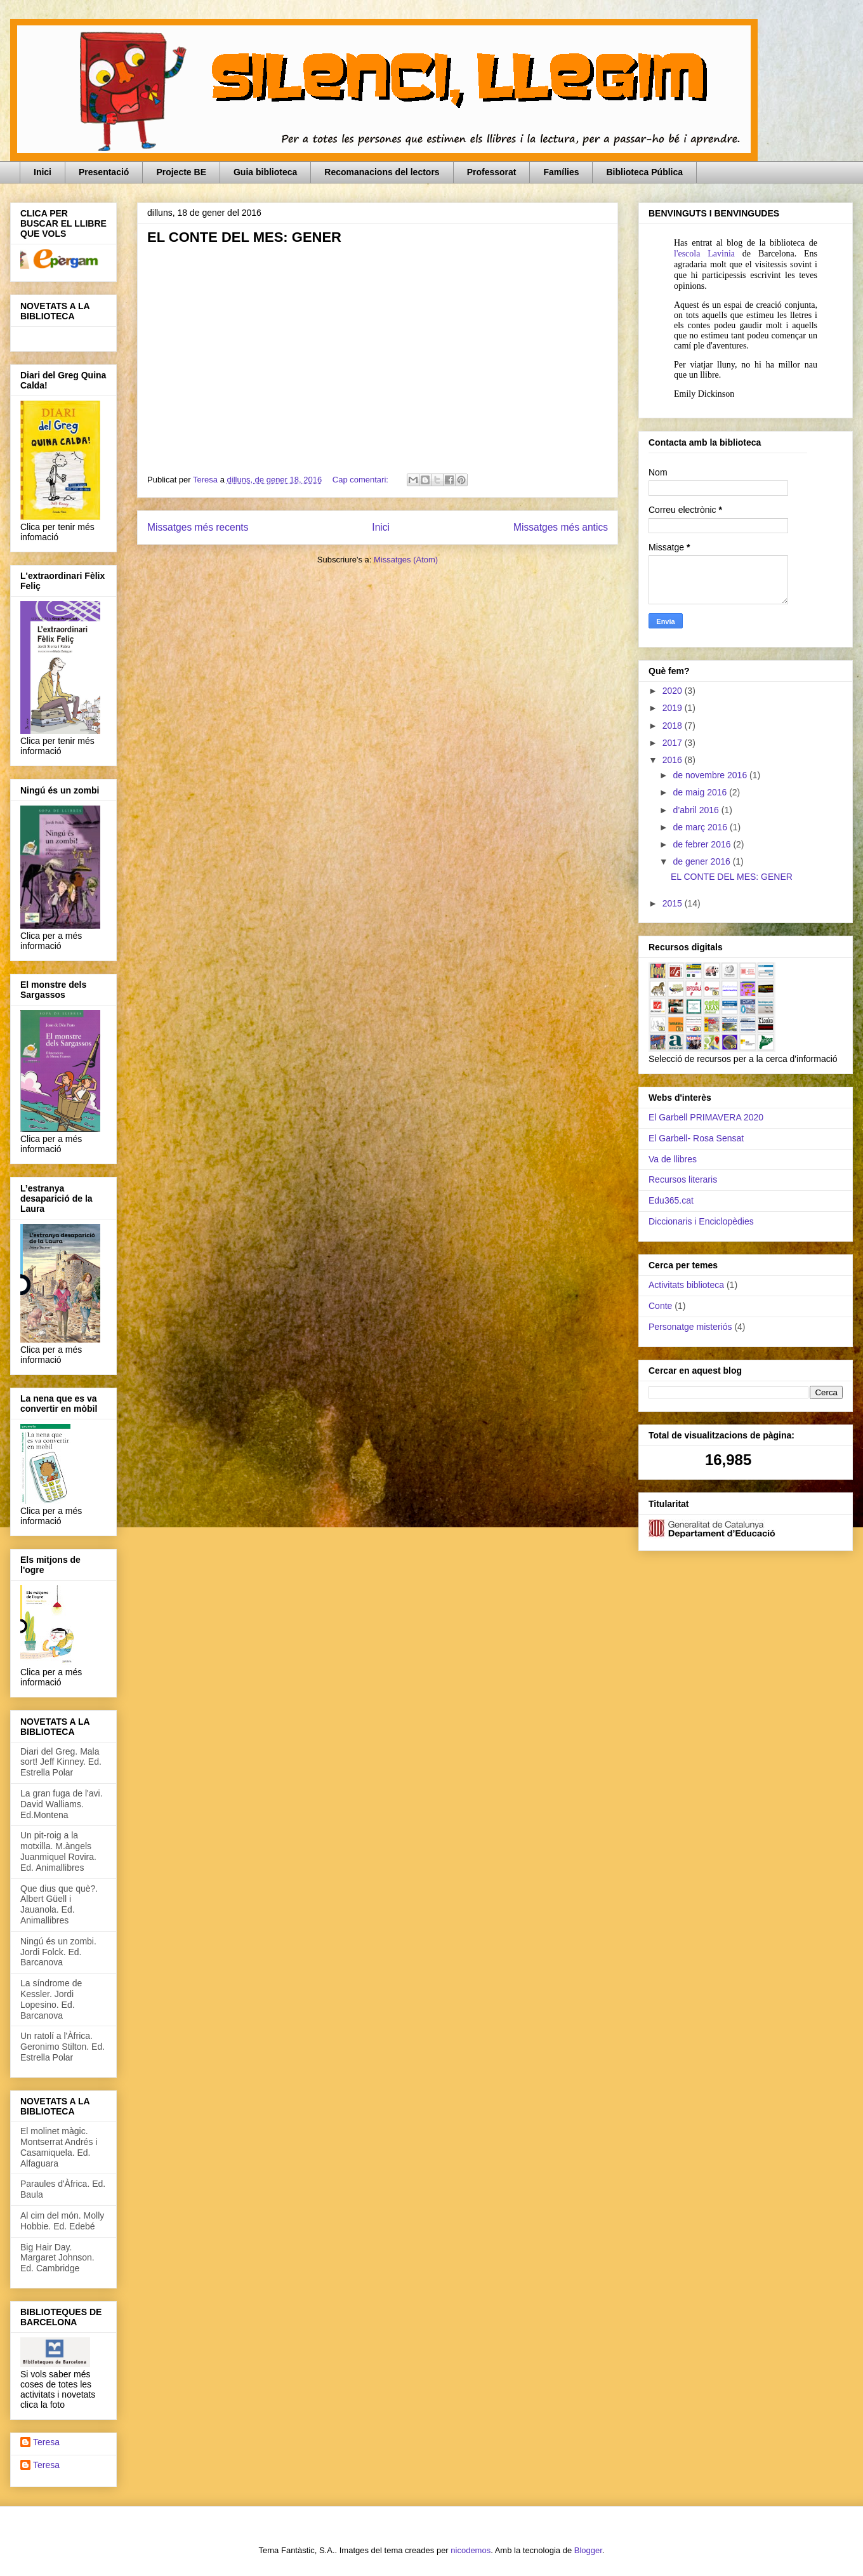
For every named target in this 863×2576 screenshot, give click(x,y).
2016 (673, 760)
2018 (673, 725)
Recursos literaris (683, 1179)
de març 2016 (701, 827)
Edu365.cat (671, 1200)
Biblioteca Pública (644, 172)
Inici (42, 172)
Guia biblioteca (265, 172)
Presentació (104, 172)
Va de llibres (673, 1159)
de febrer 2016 (703, 844)
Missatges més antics (560, 527)
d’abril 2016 (697, 810)
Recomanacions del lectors (381, 172)
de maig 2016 (701, 792)
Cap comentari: (362, 479)
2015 (673, 903)
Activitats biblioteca (686, 1285)
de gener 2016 (702, 861)
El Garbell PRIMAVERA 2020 (706, 1117)
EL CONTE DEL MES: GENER (244, 237)
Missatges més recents (197, 527)
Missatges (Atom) (406, 559)
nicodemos (471, 2550)
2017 (673, 743)
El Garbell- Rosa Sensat (696, 1138)
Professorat (492, 172)
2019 (673, 708)
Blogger (588, 2550)
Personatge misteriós (690, 1327)
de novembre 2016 (711, 775)
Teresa (46, 2442)
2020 (673, 691)
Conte (660, 1306)
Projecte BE (181, 172)
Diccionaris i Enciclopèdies (701, 1221)
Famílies (561, 172)
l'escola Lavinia (704, 253)
